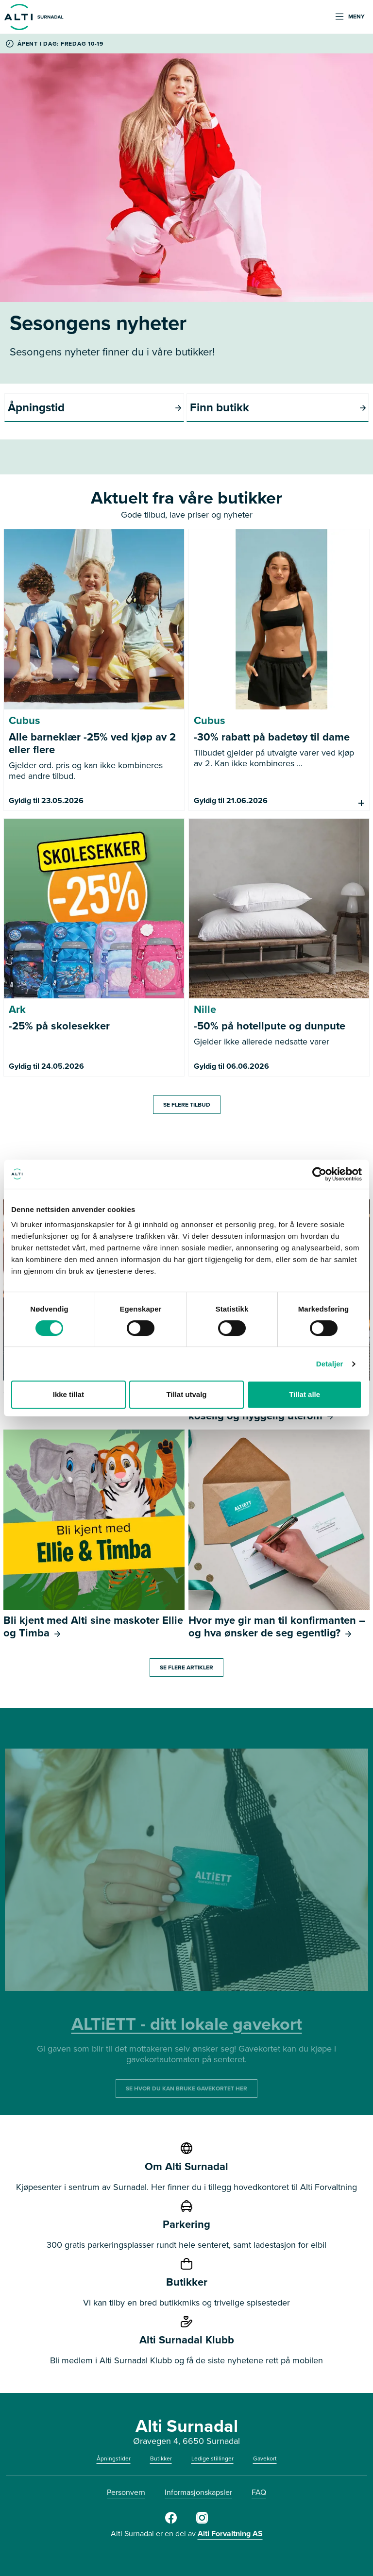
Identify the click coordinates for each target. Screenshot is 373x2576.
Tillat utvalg (186, 1394)
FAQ (259, 2492)
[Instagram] (202, 2521)
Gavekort (265, 2458)
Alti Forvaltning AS (230, 2533)
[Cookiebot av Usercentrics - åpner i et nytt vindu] (319, 1174)
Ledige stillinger (212, 2458)
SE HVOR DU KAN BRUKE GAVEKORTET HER (186, 2088)
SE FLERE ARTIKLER (186, 1667)
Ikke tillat (68, 1394)
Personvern (126, 2492)
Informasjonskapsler (198, 2492)
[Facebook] (171, 2521)
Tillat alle (304, 1394)
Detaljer (329, 1364)
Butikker (161, 2458)
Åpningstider (114, 2458)
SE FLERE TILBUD (186, 1104)
